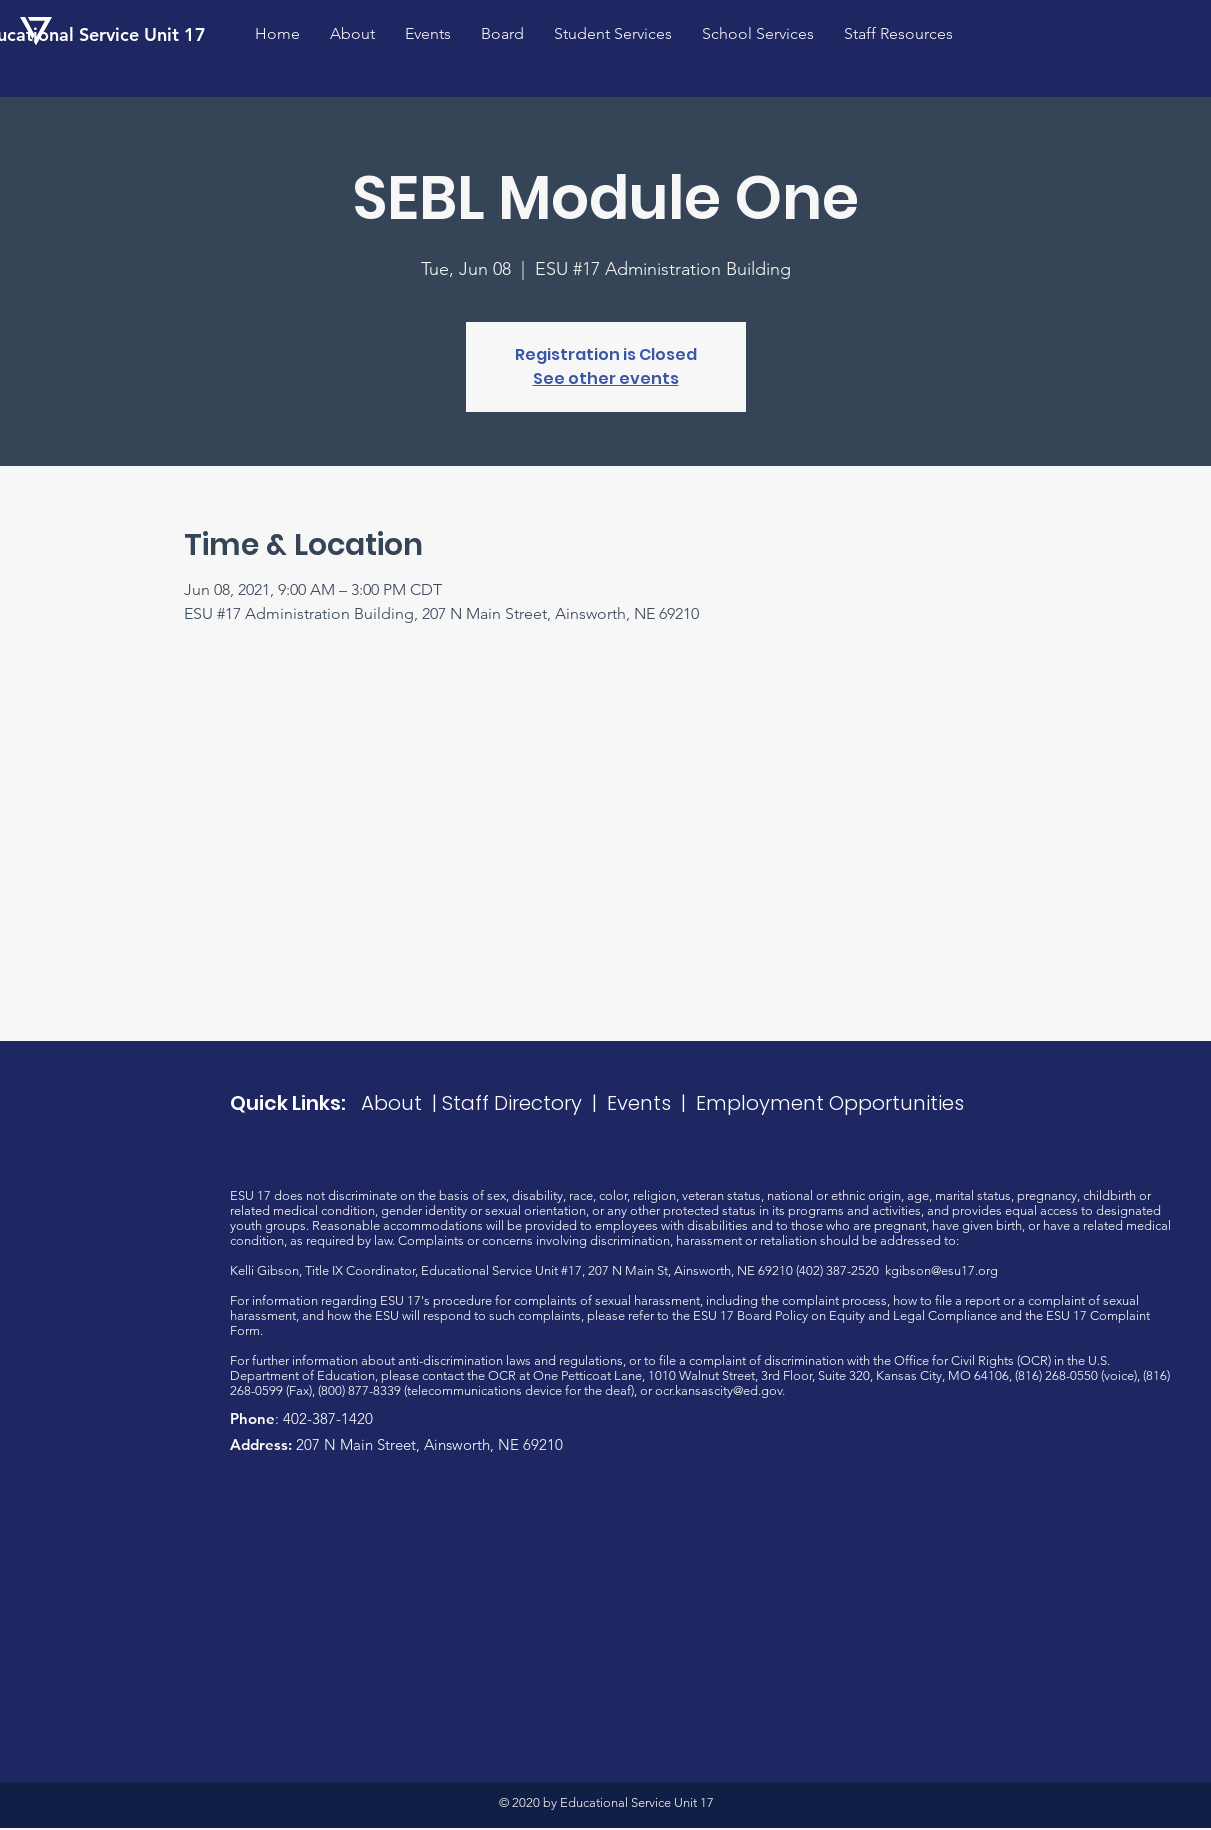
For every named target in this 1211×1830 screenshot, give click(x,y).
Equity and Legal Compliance (913, 1315)
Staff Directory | (524, 1103)
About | (401, 1103)
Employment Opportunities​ (830, 1103)
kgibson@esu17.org (941, 1270)
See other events (606, 378)
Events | (651, 1103)
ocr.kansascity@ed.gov (718, 1390)
